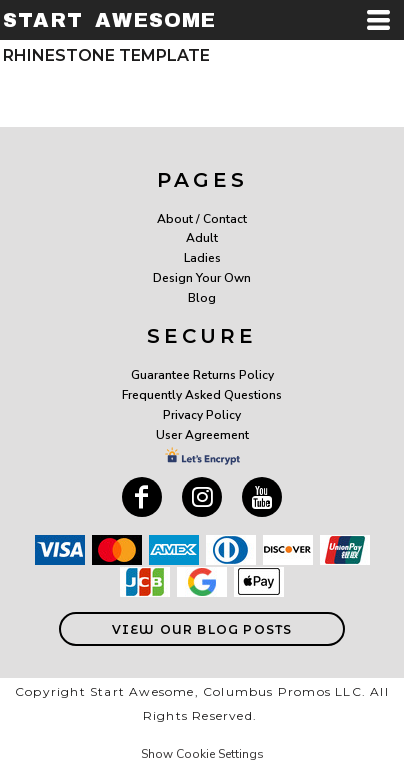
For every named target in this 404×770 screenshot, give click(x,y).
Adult (202, 238)
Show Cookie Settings (202, 754)
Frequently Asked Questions (202, 395)
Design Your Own (202, 278)
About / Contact (202, 219)
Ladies (202, 258)
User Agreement (202, 435)
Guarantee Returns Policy (202, 375)
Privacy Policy (202, 415)
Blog (202, 298)
